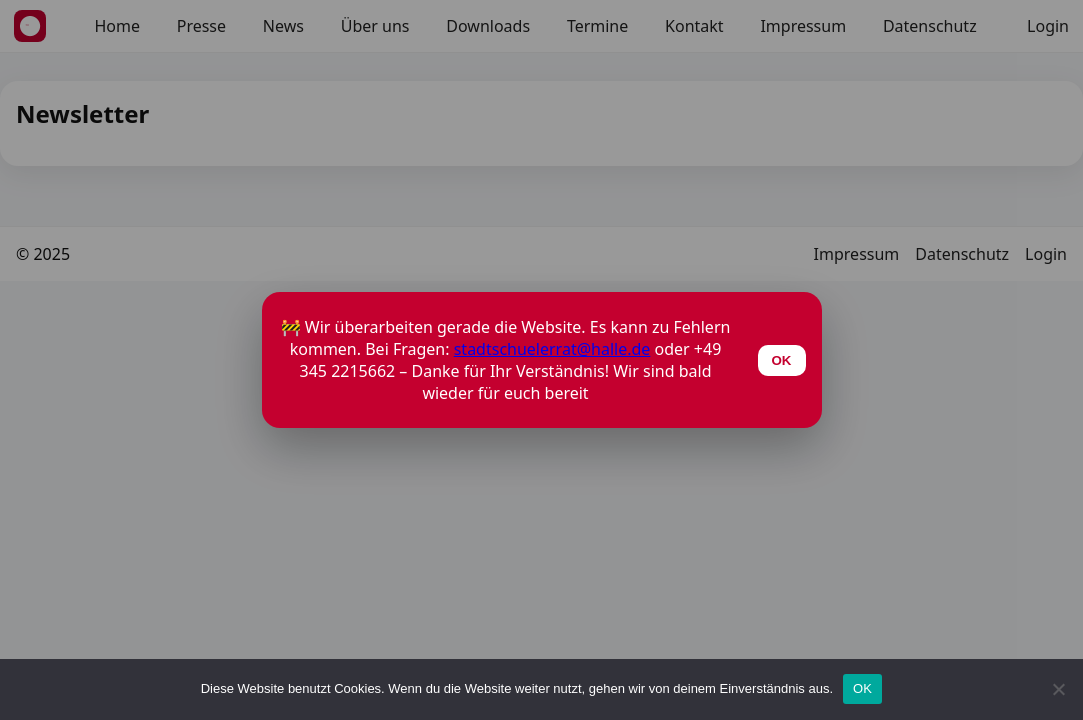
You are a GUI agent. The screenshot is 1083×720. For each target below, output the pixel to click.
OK (862, 688)
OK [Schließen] (782, 360)
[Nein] (1058, 689)
